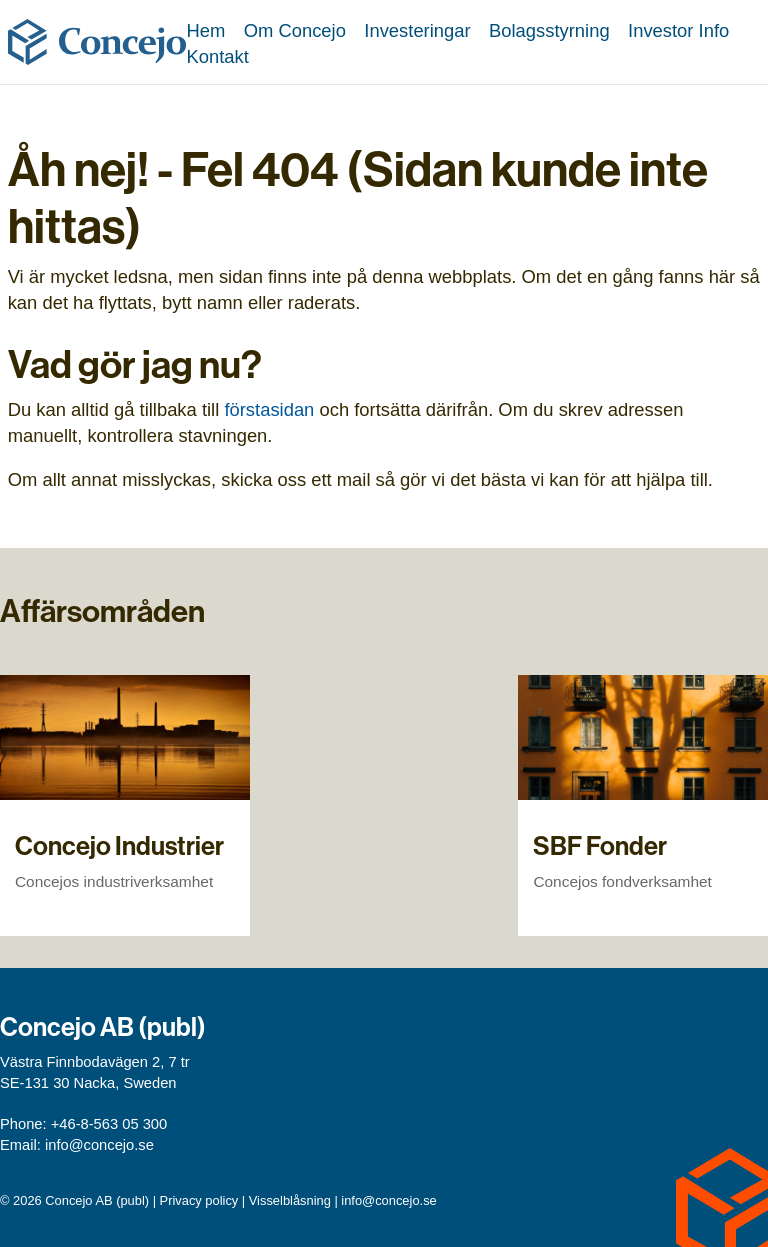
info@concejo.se (99, 1145)
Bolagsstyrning (549, 30)
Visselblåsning (290, 1200)
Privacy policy (199, 1200)
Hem (205, 30)
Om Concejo (295, 30)
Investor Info (678, 30)
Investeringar (417, 30)
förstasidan (269, 409)
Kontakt (217, 56)
